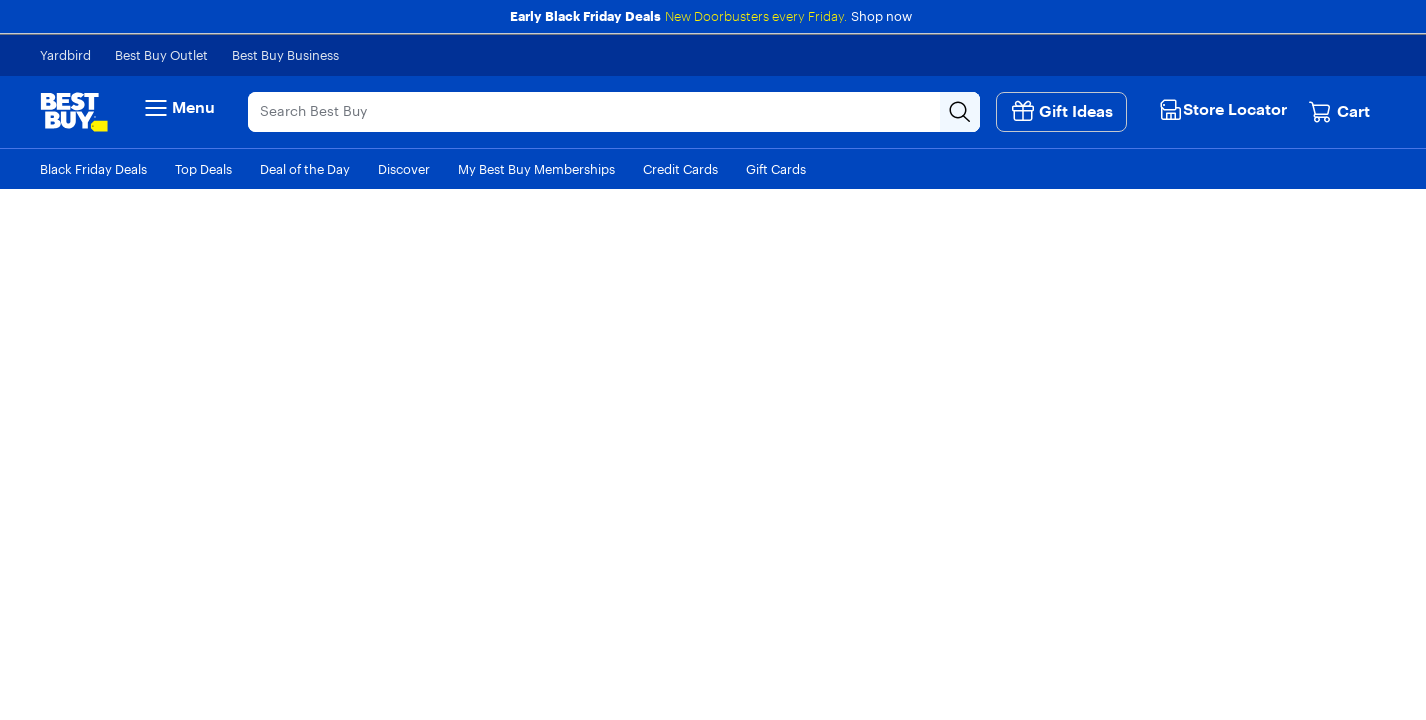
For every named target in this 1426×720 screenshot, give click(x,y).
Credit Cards (680, 169)
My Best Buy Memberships (536, 169)
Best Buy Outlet (161, 55)
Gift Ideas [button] (1062, 111)
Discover (404, 169)
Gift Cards (776, 169)
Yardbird (65, 55)
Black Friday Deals (93, 169)
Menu (177, 108)
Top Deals (203, 169)
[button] (1225, 109)
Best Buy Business (285, 55)
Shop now (881, 16)
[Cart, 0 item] (1339, 112)
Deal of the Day (305, 169)
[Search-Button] (960, 112)
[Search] (594, 112)
